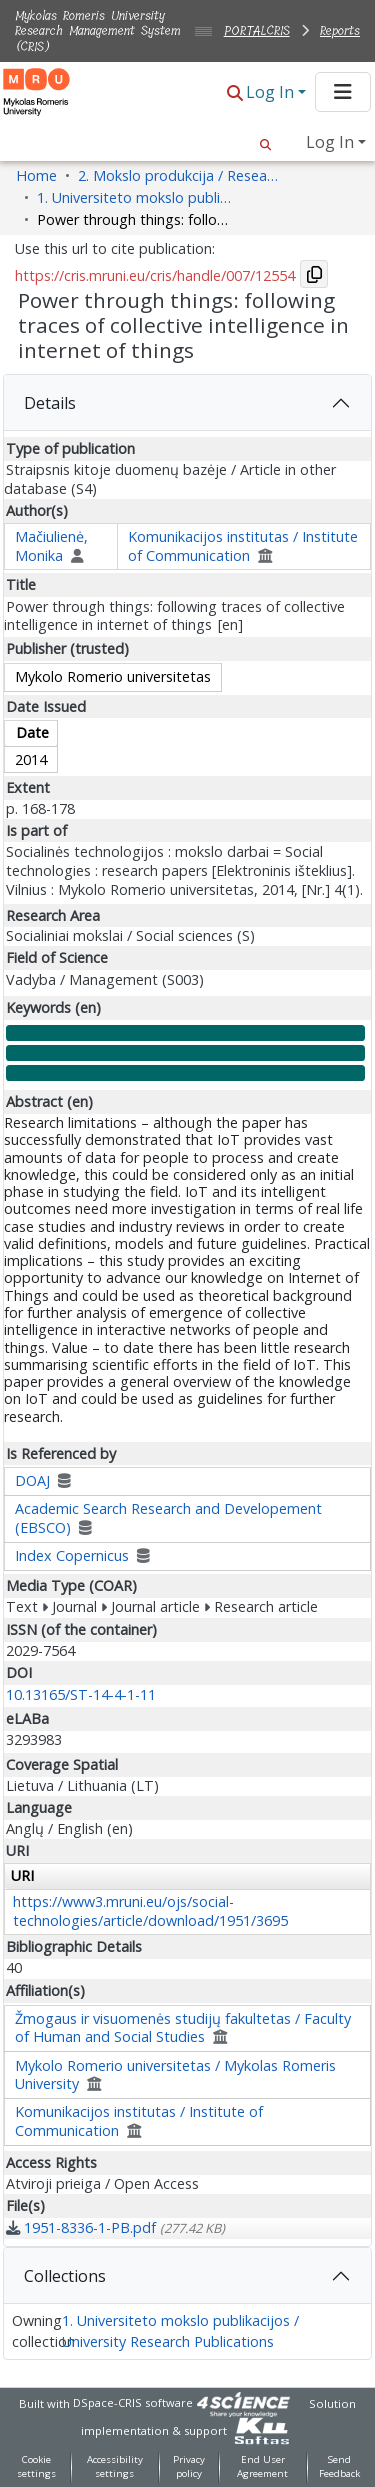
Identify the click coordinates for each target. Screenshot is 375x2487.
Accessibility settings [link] (115, 2467)
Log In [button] (272, 92)
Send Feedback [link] (339, 2467)
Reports (340, 30)
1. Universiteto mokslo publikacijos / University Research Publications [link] (137, 197)
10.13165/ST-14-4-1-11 (81, 1694)
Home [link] (36, 175)
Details (50, 403)
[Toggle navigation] (343, 92)
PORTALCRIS (257, 30)
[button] (235, 93)
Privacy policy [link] (189, 2467)
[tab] (187, 403)
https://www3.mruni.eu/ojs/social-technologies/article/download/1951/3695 (150, 1911)
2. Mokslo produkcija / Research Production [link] (178, 175)
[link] (115, 2227)
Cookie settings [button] (36, 2467)
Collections (65, 2276)
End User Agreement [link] (262, 2467)
